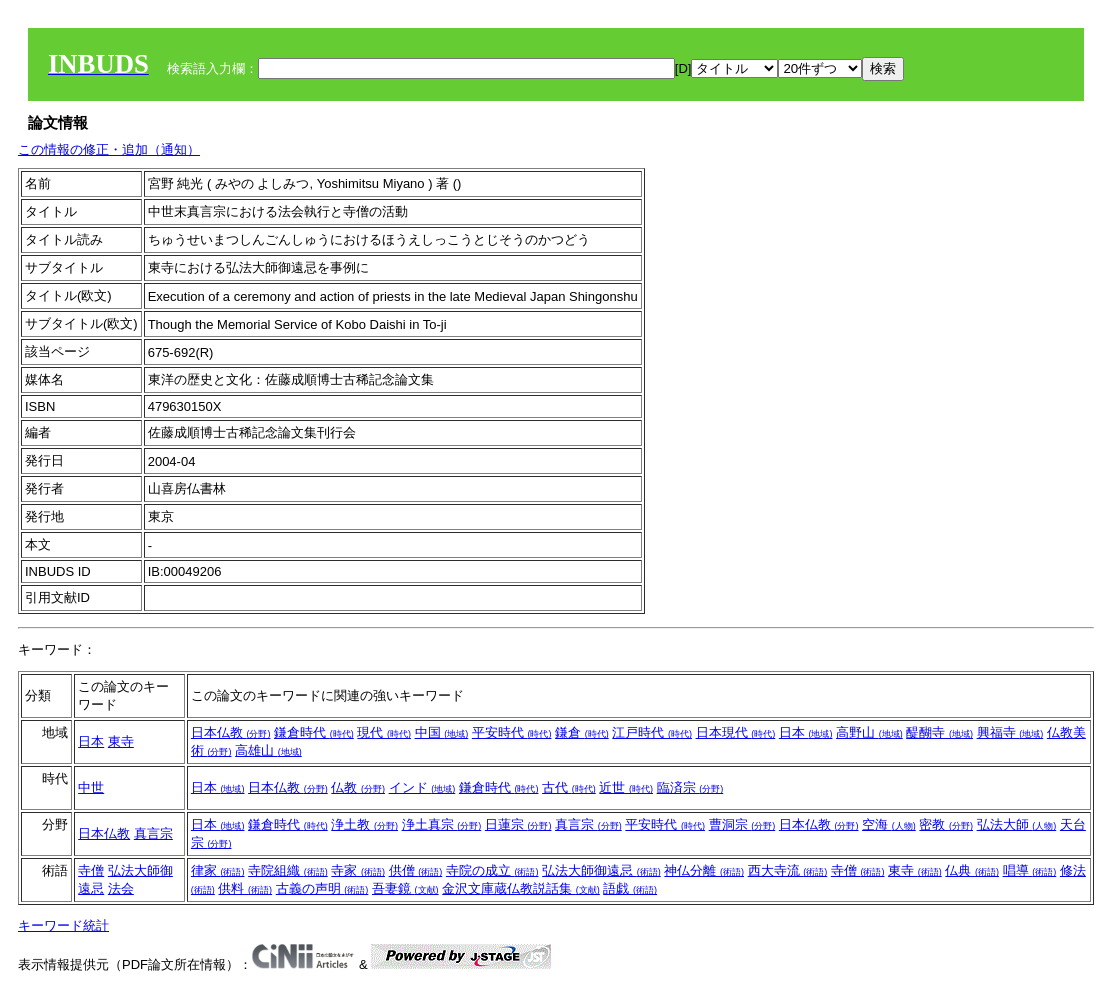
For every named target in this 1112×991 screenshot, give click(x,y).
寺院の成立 (492, 870)
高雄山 (268, 750)
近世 (626, 787)
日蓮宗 (518, 824)
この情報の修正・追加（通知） (109, 149)
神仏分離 (704, 870)
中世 (91, 787)
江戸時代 (652, 732)
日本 (91, 741)
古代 (569, 787)
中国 (442, 732)
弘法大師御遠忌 (601, 870)
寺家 (358, 870)
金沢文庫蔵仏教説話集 (521, 888)
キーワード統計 (63, 925)
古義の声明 (322, 888)
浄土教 (364, 824)
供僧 (416, 870)
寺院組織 (288, 870)
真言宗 (153, 833)
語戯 (630, 888)
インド (422, 787)
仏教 (358, 787)
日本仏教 (231, 732)
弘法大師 (1017, 824)
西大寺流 (788, 870)
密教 (946, 824)
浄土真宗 (442, 824)
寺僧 (91, 870)
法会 (121, 888)
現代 (384, 732)
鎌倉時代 (314, 732)
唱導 (1030, 870)
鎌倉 (582, 732)
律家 (218, 870)
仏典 (972, 870)
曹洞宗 (742, 824)
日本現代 (736, 732)
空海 (889, 824)
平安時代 (512, 732)
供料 (245, 888)
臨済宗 (690, 787)
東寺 (121, 741)
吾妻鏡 (405, 888)
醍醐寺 (939, 732)
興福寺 (1010, 732)
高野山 (869, 732)
